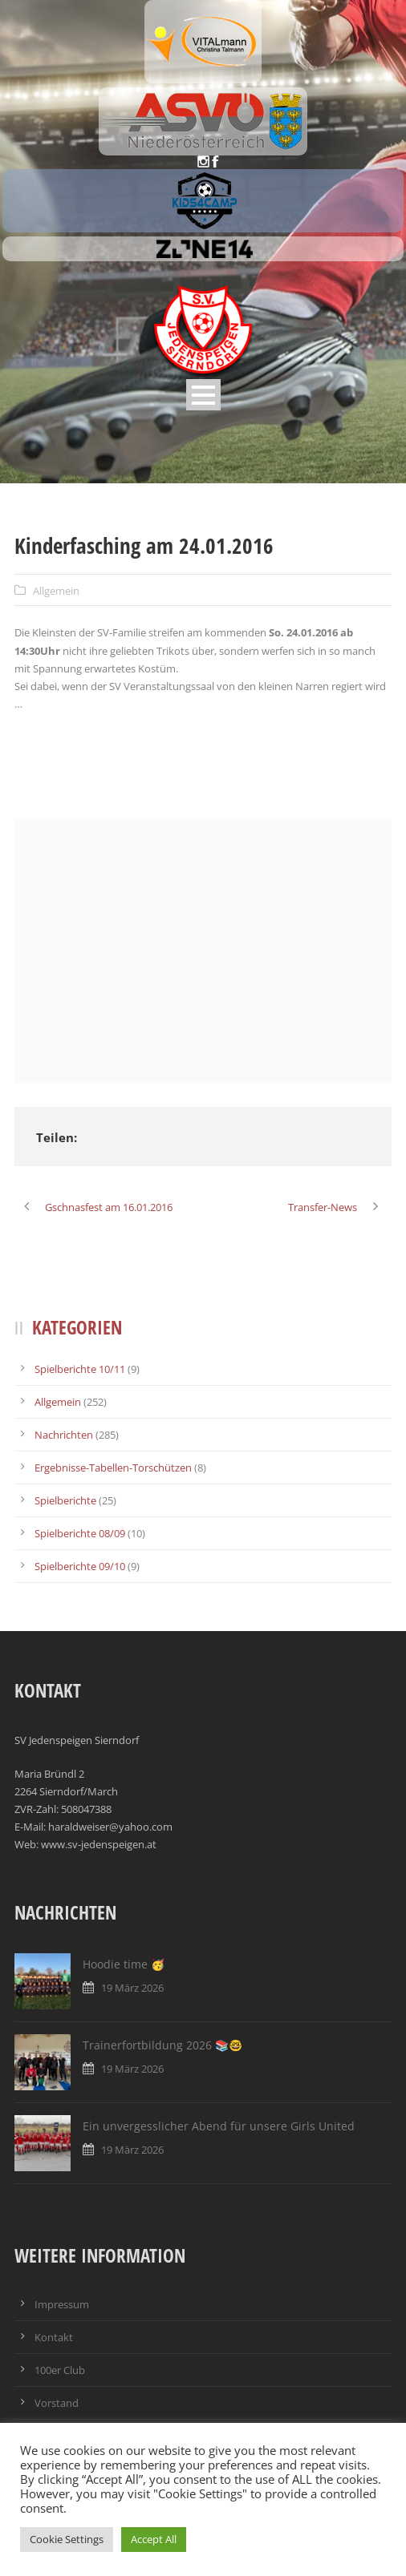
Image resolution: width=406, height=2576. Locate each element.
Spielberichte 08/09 (80, 1533)
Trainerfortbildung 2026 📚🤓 (162, 2045)
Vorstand (57, 2403)
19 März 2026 (132, 1987)
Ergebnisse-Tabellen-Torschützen (113, 1467)
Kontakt (54, 2337)
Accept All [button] (154, 2539)
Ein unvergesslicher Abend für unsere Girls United (219, 2126)
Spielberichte (65, 1500)
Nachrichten (64, 1434)
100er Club (60, 2370)
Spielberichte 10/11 (80, 1369)
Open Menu (203, 394)
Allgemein (56, 590)
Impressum (62, 2304)
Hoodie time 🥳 (123, 1964)
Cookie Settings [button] (67, 2539)
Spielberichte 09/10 (80, 1566)
